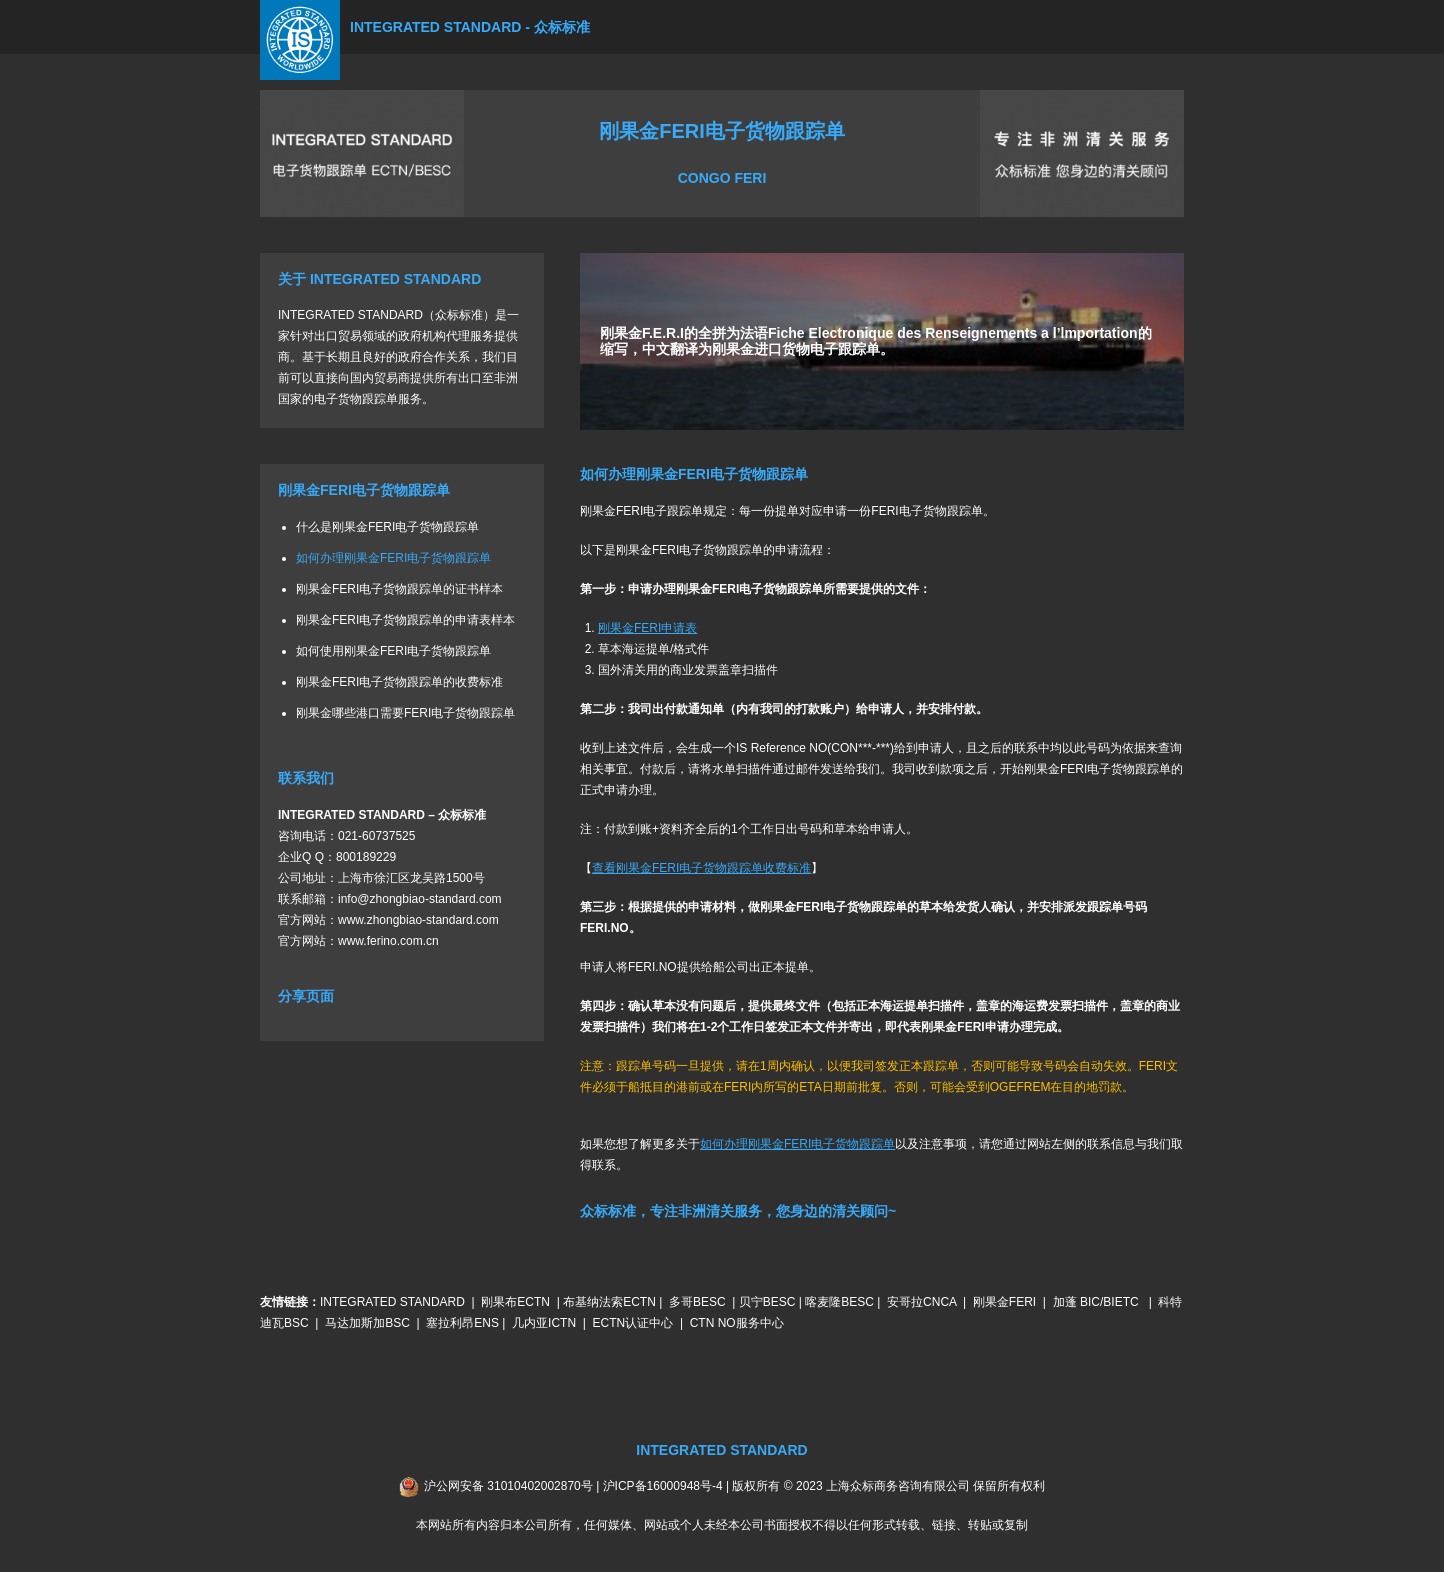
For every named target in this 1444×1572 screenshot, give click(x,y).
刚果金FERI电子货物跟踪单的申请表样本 (405, 620)
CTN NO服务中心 (737, 1323)
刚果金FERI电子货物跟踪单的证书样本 (399, 589)
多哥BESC (697, 1302)
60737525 (388, 836)
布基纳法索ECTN (609, 1302)
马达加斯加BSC (367, 1323)
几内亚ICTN (544, 1323)
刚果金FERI (1004, 1302)
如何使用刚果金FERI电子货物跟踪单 (393, 651)
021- (350, 836)
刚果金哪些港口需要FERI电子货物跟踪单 (405, 713)
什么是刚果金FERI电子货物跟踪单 (387, 527)
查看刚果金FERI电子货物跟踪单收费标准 (701, 868)
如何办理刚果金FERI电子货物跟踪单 (393, 558)
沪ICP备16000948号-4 (663, 1486)
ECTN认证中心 (633, 1323)
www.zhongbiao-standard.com (418, 920)
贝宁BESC (767, 1302)
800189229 (366, 857)
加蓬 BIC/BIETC (1097, 1302)
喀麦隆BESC (839, 1302)
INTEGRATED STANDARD (392, 1302)
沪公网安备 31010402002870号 (508, 1486)
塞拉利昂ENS (462, 1323)
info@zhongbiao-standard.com (420, 899)
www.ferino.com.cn (388, 941)
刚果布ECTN (515, 1302)
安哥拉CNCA (921, 1302)
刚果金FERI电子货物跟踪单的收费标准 (399, 682)
